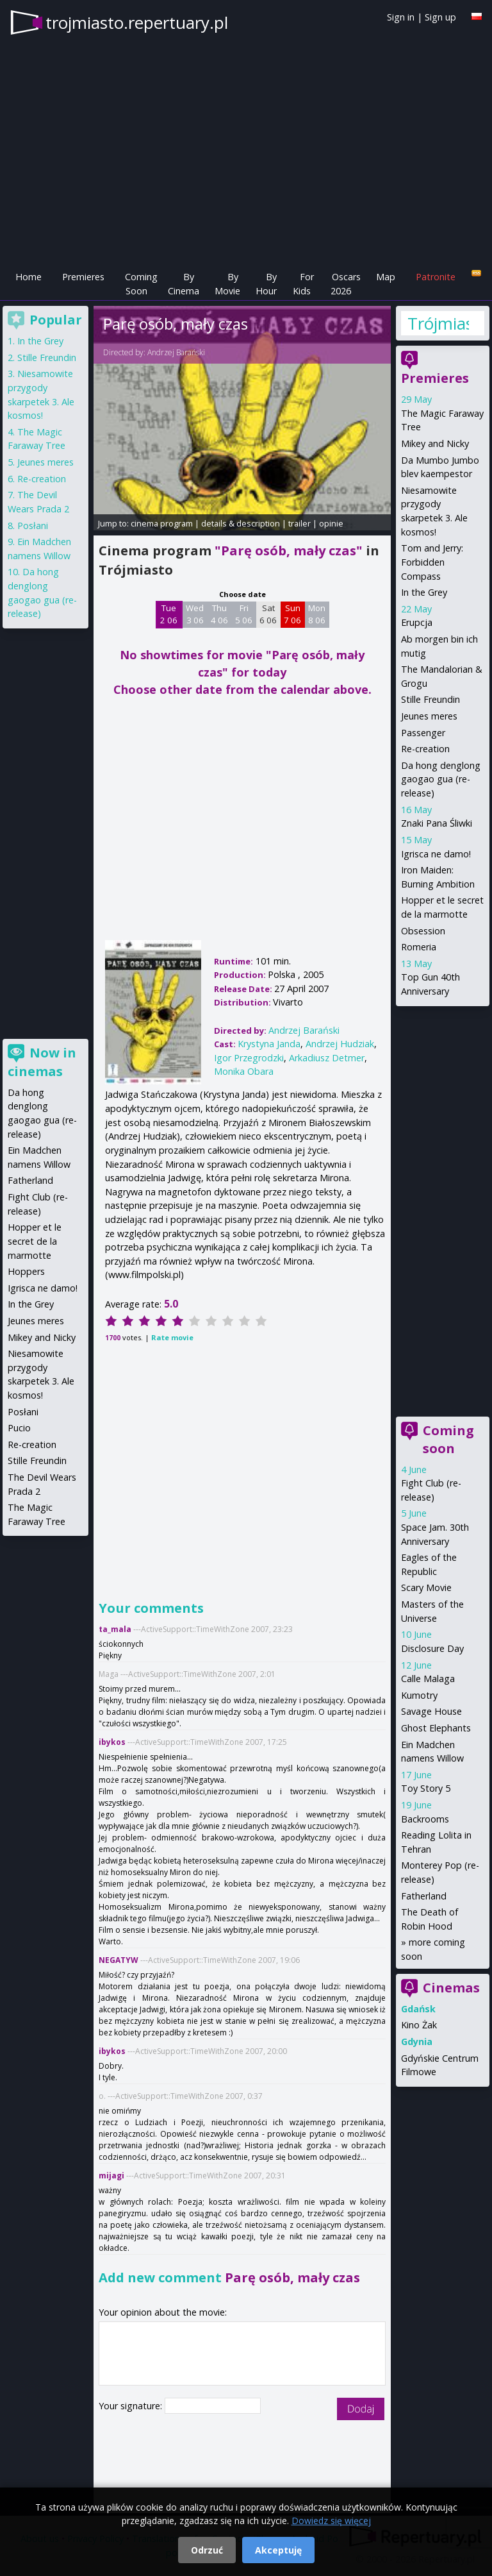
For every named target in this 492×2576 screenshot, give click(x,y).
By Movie (227, 284)
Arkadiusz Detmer (327, 1058)
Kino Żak (419, 2025)
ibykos (112, 1742)
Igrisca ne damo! (436, 854)
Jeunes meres (429, 716)
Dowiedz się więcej (331, 2520)
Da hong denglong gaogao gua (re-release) (440, 779)
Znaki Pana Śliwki (436, 823)
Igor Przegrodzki (249, 1058)
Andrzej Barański (176, 352)
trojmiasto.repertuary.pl (136, 22)
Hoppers (26, 1271)
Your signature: (132, 2406)
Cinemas (451, 1987)
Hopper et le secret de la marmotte (35, 1241)
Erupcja (416, 622)
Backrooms (425, 1819)
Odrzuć (207, 2550)
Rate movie (172, 1337)
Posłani (32, 525)
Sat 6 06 (268, 614)
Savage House (431, 1711)
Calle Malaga (428, 1678)
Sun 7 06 (292, 614)
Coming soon (448, 1439)
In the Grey (424, 592)
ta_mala (115, 1629)
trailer (299, 523)
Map (385, 277)
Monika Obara (244, 1071)
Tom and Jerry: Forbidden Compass (432, 562)
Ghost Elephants (436, 1728)
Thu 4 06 (219, 614)
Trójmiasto (438, 323)
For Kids (303, 284)
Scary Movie (426, 1587)
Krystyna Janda (269, 1044)
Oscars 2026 (346, 284)
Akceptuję (278, 2550)
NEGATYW (118, 1960)
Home (28, 277)
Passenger (423, 733)
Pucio (19, 1428)
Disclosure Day (432, 1648)
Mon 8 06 (316, 614)
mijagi (111, 2175)
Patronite (435, 277)
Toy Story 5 (425, 1788)
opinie (331, 523)
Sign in (400, 17)
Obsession (423, 931)
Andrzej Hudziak (340, 1044)
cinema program (162, 523)
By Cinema (183, 284)
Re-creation (425, 749)
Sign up (440, 17)
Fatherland (424, 1896)
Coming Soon (141, 284)
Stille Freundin (430, 699)
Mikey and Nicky (435, 443)
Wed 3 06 (195, 614)
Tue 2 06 (168, 614)
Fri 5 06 (243, 614)
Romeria (418, 947)
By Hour (266, 284)
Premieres (83, 277)
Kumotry (419, 1695)
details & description (240, 523)
